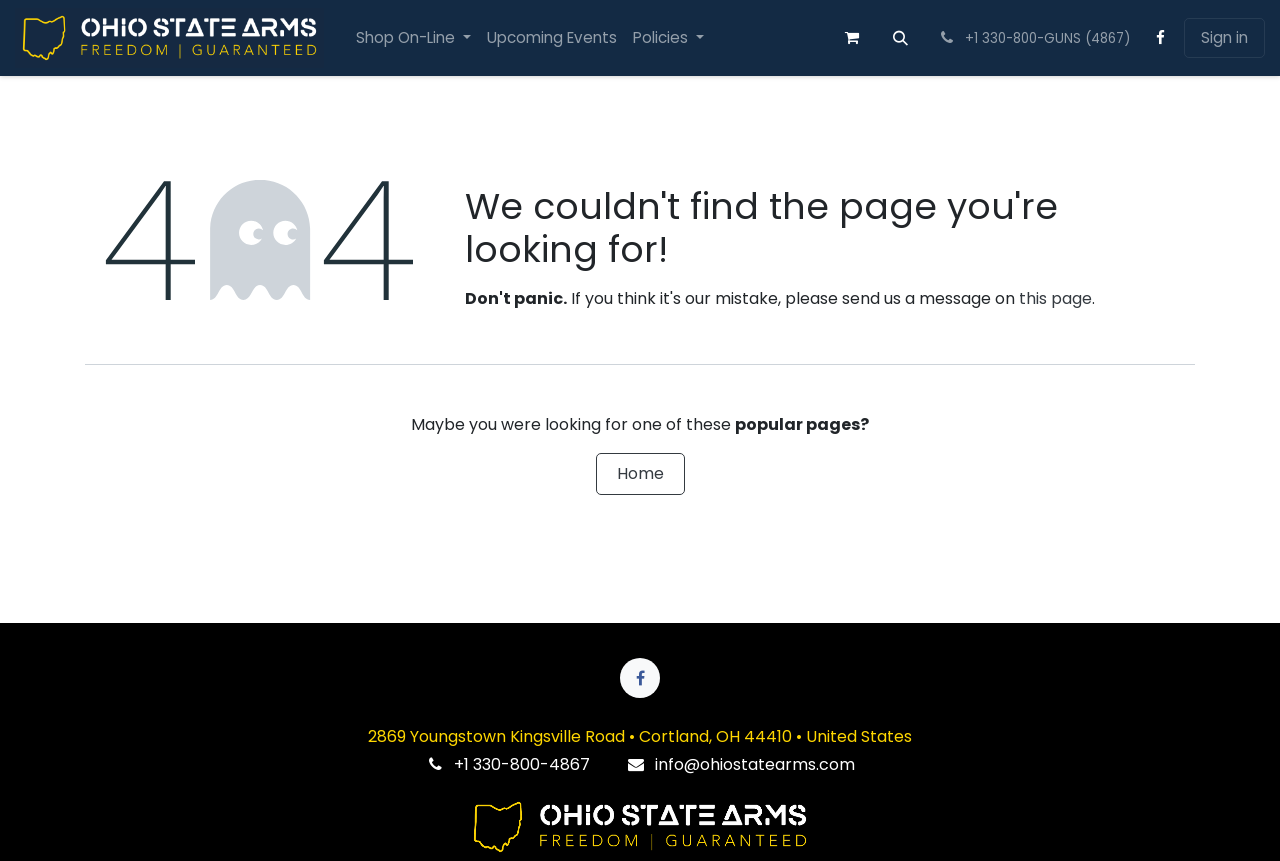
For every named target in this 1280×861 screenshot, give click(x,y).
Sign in (1224, 37)
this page (1055, 298)
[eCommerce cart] (852, 38)
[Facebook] (1161, 38)
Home (640, 473)
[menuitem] (413, 38)
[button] (901, 38)
